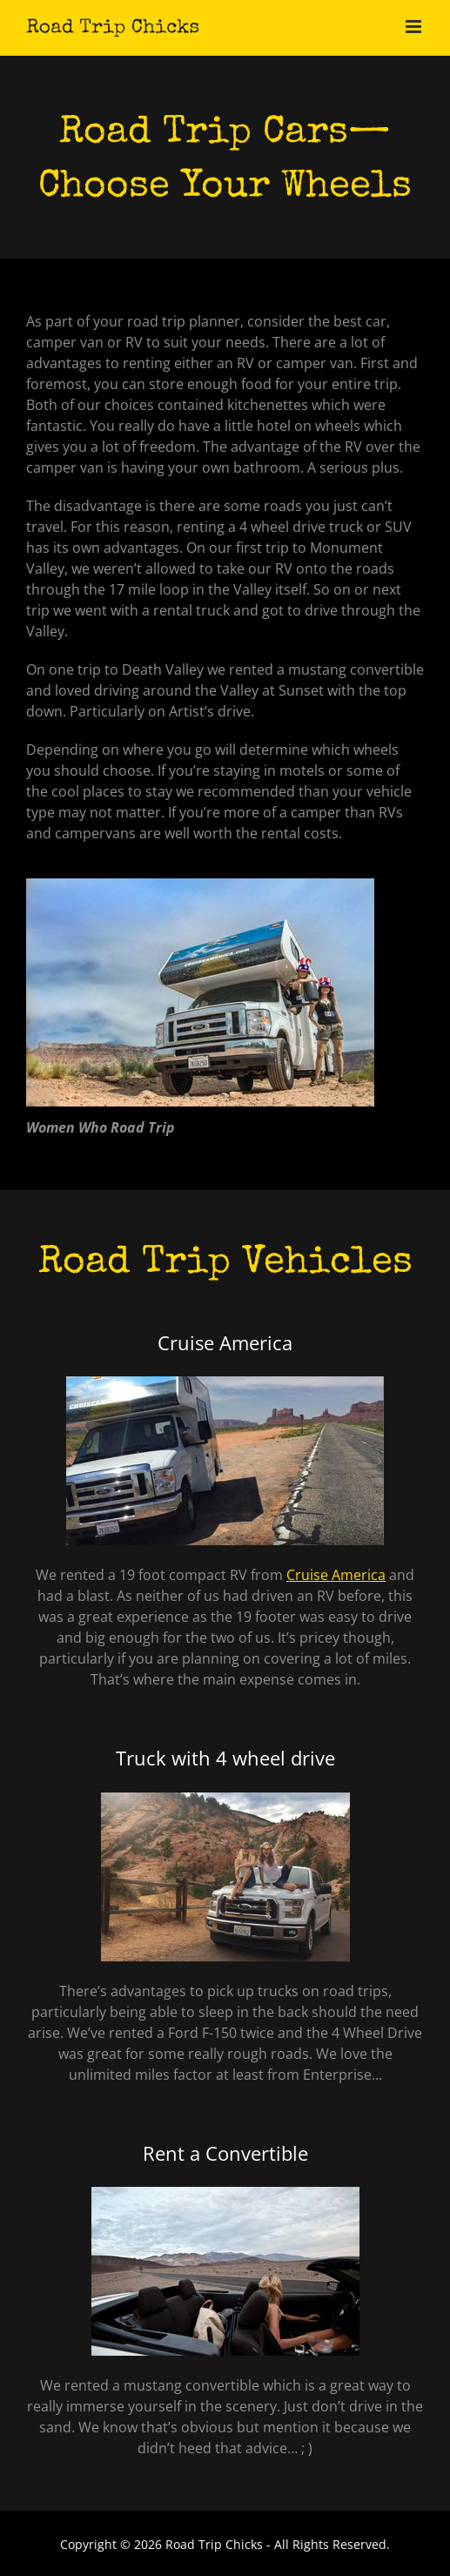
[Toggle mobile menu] (415, 26)
